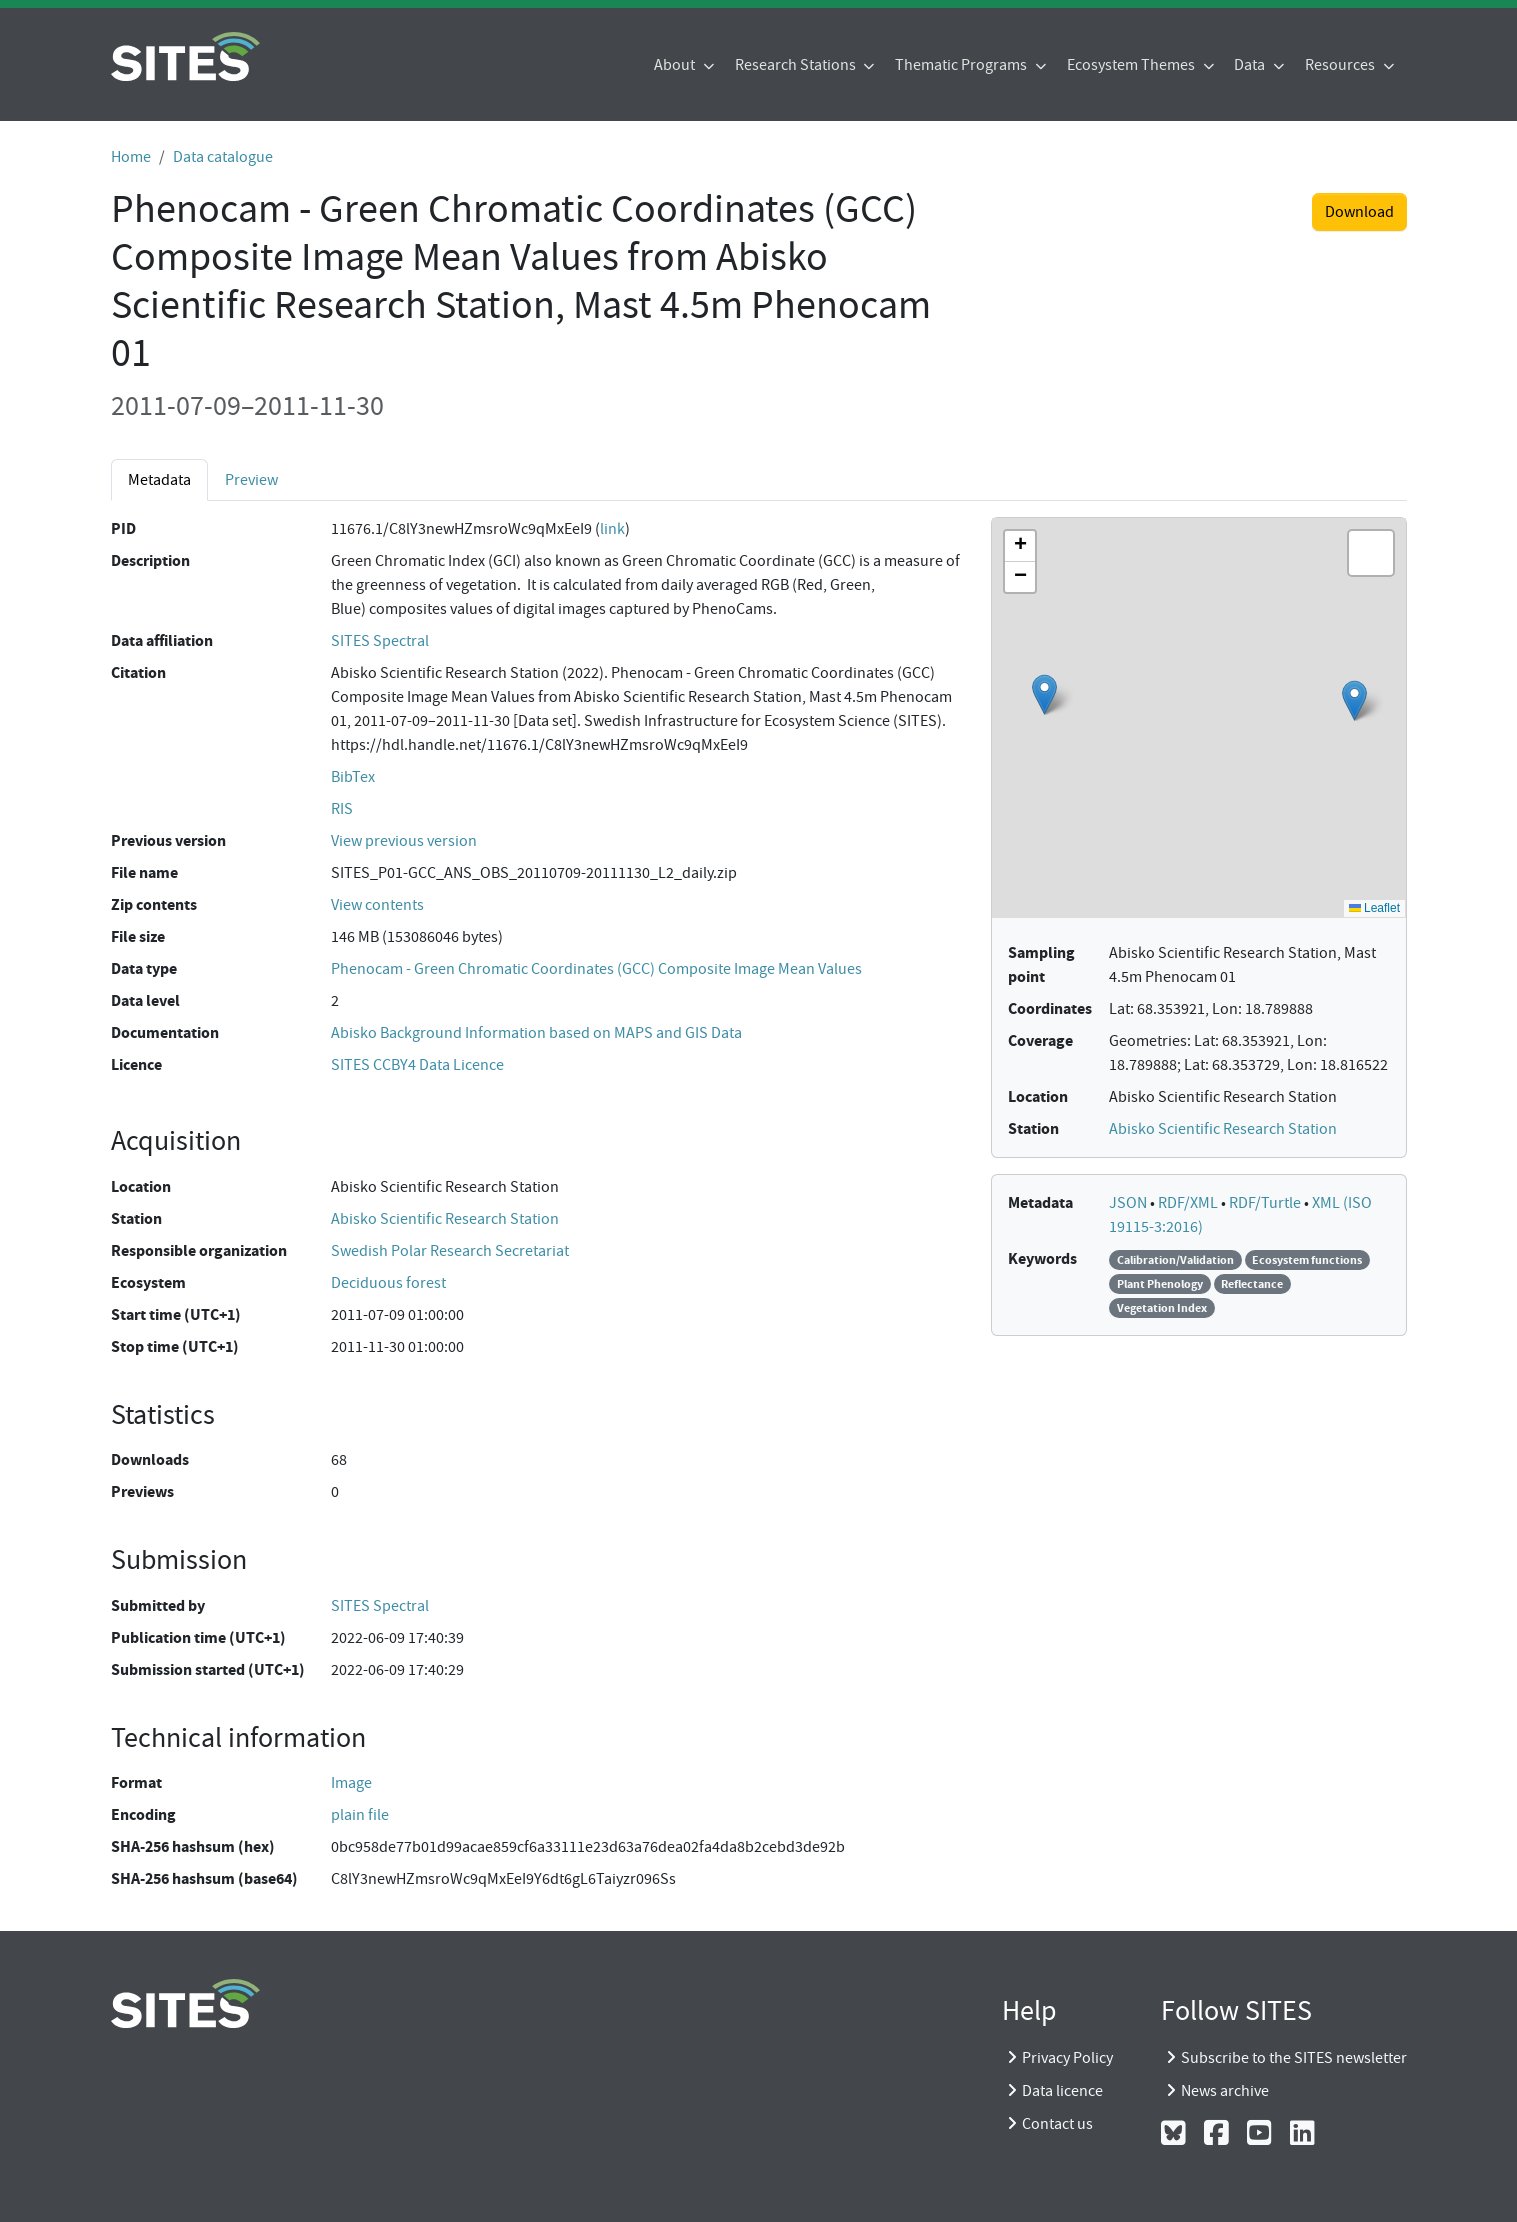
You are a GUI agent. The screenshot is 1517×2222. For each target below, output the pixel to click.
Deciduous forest (388, 1283)
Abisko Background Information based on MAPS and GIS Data (536, 1033)
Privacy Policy (1067, 2058)
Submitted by (158, 1605)
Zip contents (154, 904)
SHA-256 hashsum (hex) (193, 1846)
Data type (144, 968)
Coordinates (1050, 1008)
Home (131, 157)
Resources (1341, 65)
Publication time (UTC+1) (198, 1637)
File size (138, 936)
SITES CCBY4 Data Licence (417, 1065)
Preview (251, 480)
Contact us (1057, 2124)
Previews (142, 1491)
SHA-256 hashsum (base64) (204, 1878)
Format (136, 1782)
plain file (360, 1815)
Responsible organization (199, 1250)
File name (144, 872)
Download (1359, 212)
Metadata (159, 480)
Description (150, 560)
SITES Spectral (380, 641)
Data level (145, 1000)
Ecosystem (148, 1282)
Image (351, 1783)
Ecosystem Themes (1132, 65)
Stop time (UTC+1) (175, 1346)
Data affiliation (162, 640)
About (676, 65)
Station (136, 1218)
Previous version (168, 840)
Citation (138, 672)
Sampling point (1041, 964)
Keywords (1042, 1258)
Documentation (165, 1032)
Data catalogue (223, 157)
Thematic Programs (962, 65)
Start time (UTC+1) (176, 1314)
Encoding (143, 1814)
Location (141, 1186)
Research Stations (797, 65)
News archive (1225, 2091)
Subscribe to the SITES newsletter (1294, 2058)
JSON (1129, 1203)
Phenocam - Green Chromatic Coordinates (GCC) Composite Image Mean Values (596, 969)
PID (123, 528)
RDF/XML (1189, 1203)
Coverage (1040, 1040)
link (612, 529)
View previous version (404, 841)
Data (1251, 65)
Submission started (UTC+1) (208, 1669)
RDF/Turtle (1266, 1203)
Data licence (1062, 2091)
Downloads (150, 1459)
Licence (136, 1064)
